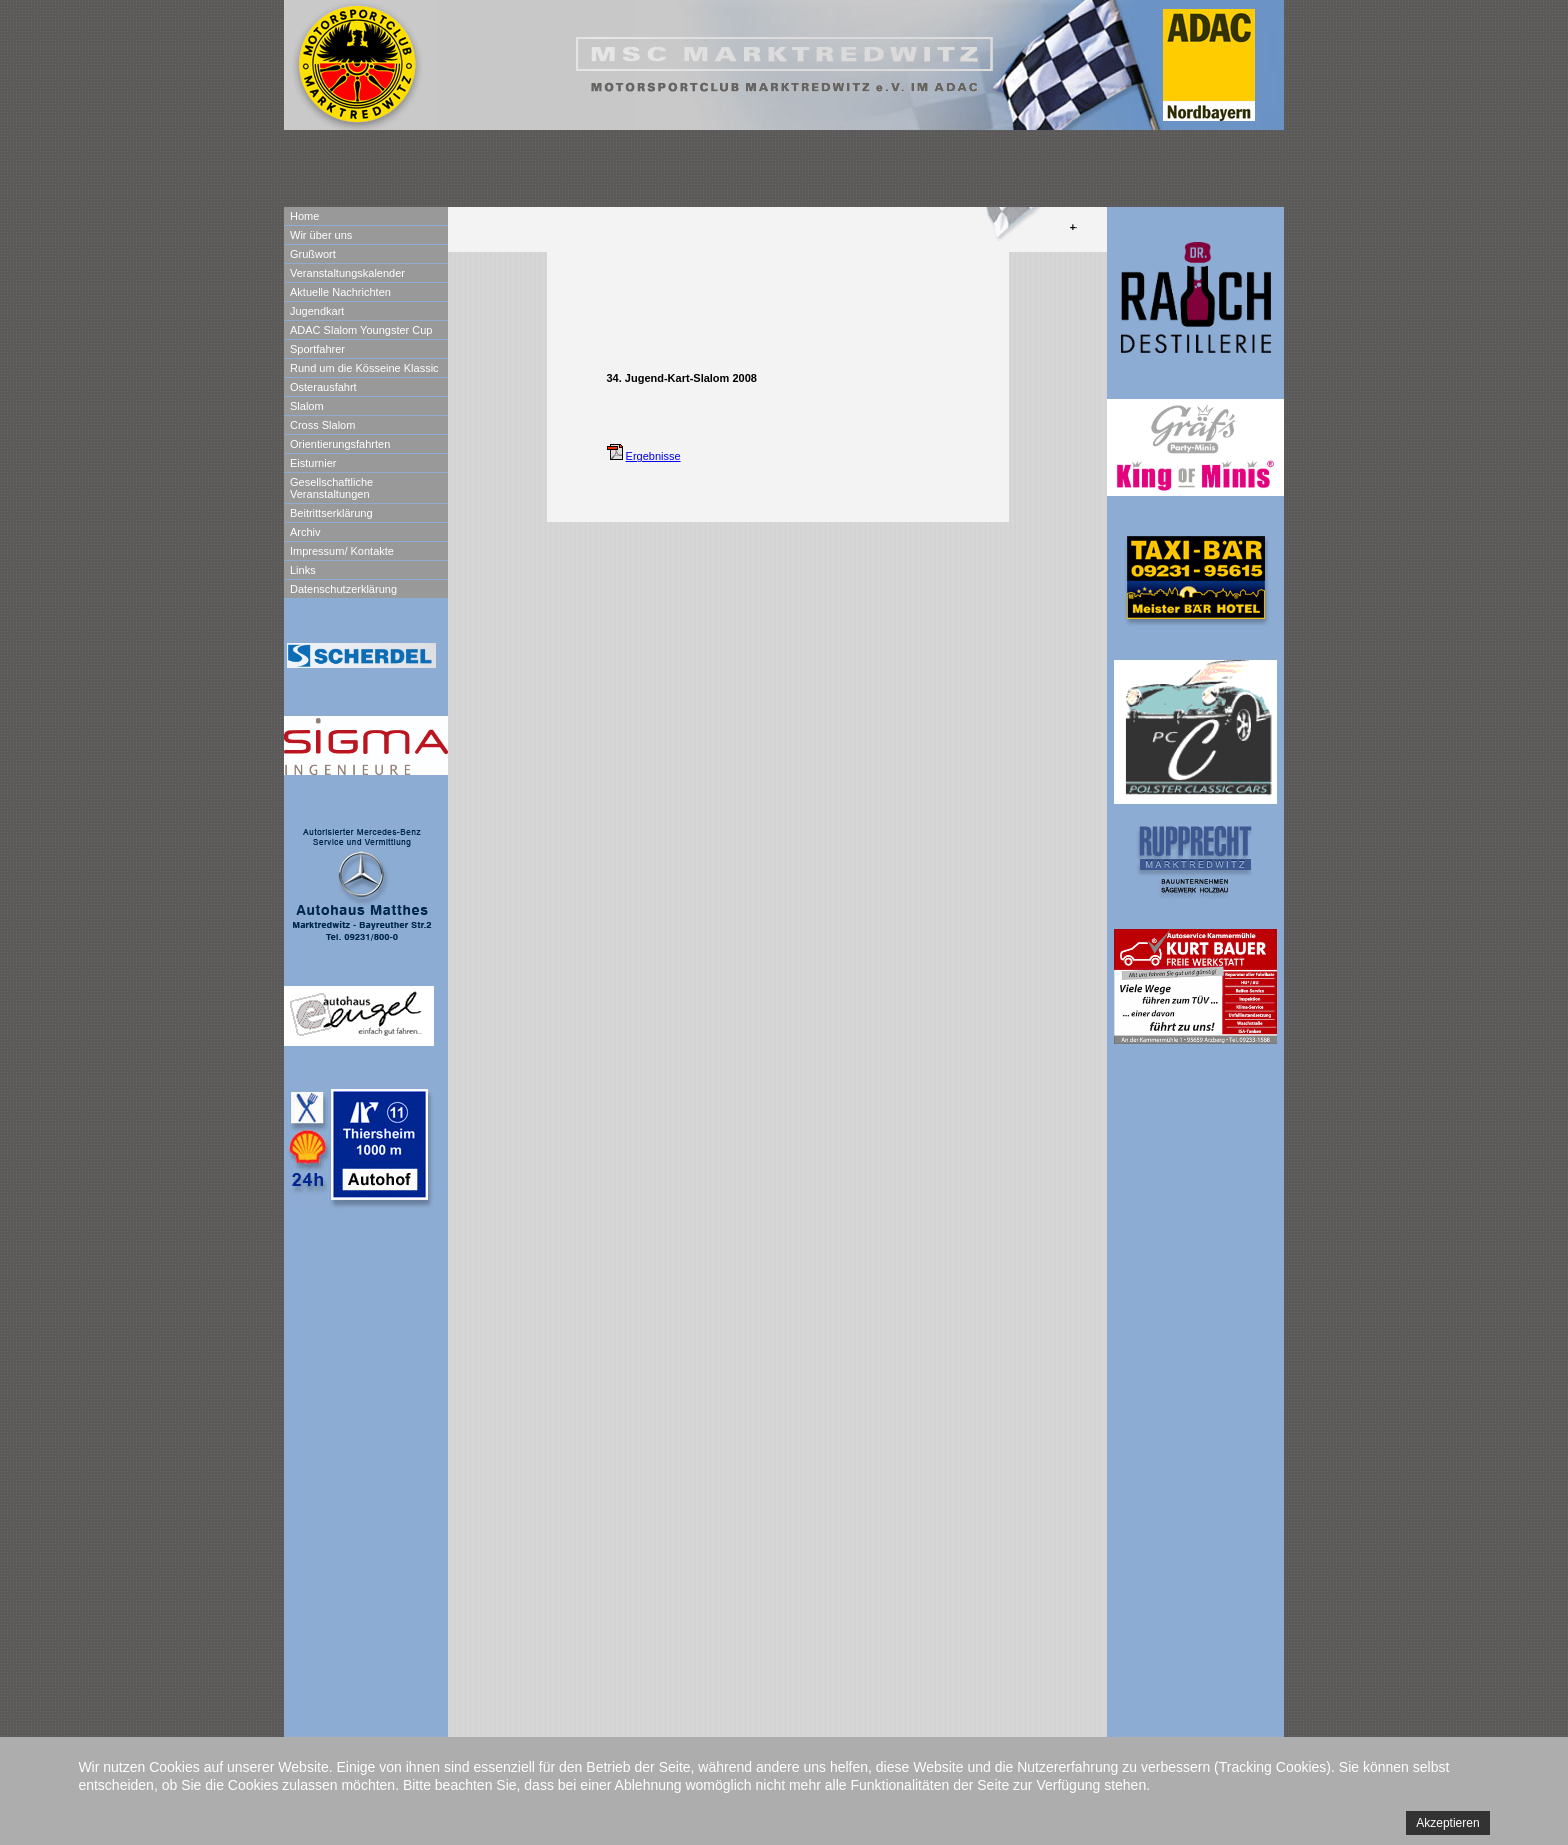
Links (303, 570)
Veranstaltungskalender (347, 273)
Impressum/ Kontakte (342, 551)
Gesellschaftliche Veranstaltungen (331, 488)
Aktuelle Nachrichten (340, 292)
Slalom (307, 406)
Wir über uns (321, 235)
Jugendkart (317, 311)
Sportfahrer (317, 349)
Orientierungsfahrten (340, 444)
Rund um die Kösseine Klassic (364, 368)
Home (304, 216)
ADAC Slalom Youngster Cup (361, 330)
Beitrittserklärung (331, 513)
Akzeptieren (1447, 1823)
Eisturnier (313, 463)
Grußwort (313, 254)
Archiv (305, 532)
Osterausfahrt (323, 387)
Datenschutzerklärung (343, 589)
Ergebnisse (653, 456)
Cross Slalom (322, 425)
